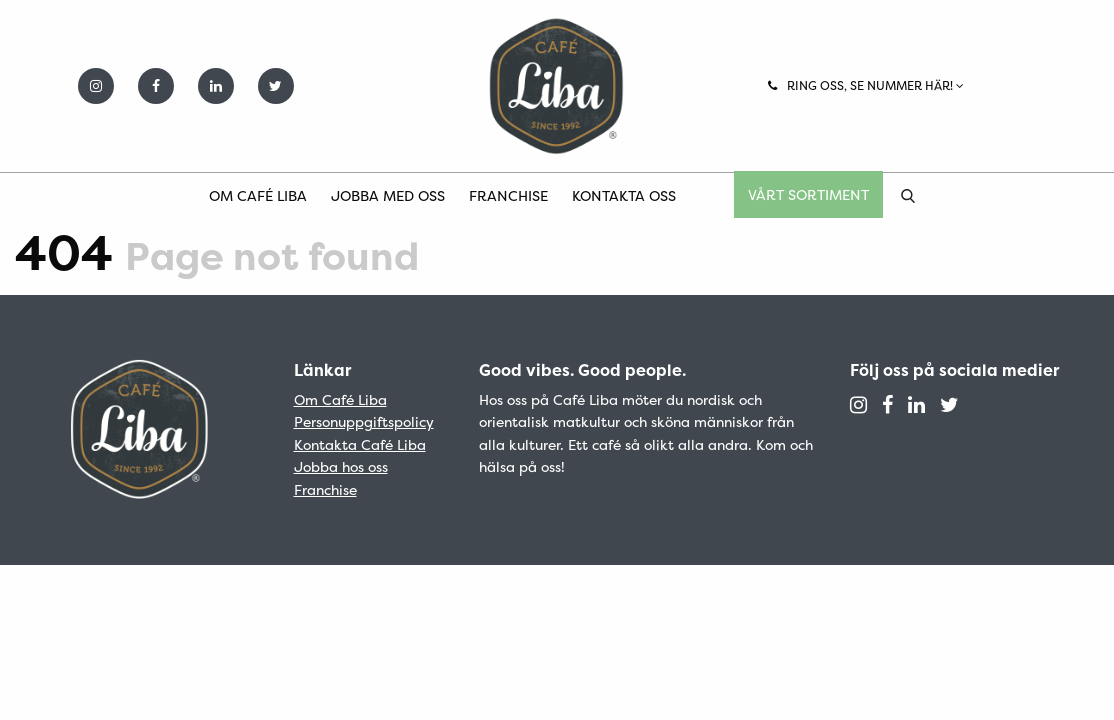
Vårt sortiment (808, 194)
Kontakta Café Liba (360, 444)
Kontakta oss (624, 195)
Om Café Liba (258, 195)
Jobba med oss (388, 195)
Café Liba (556, 86)
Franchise (508, 195)
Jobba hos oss (341, 466)
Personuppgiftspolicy (364, 421)
